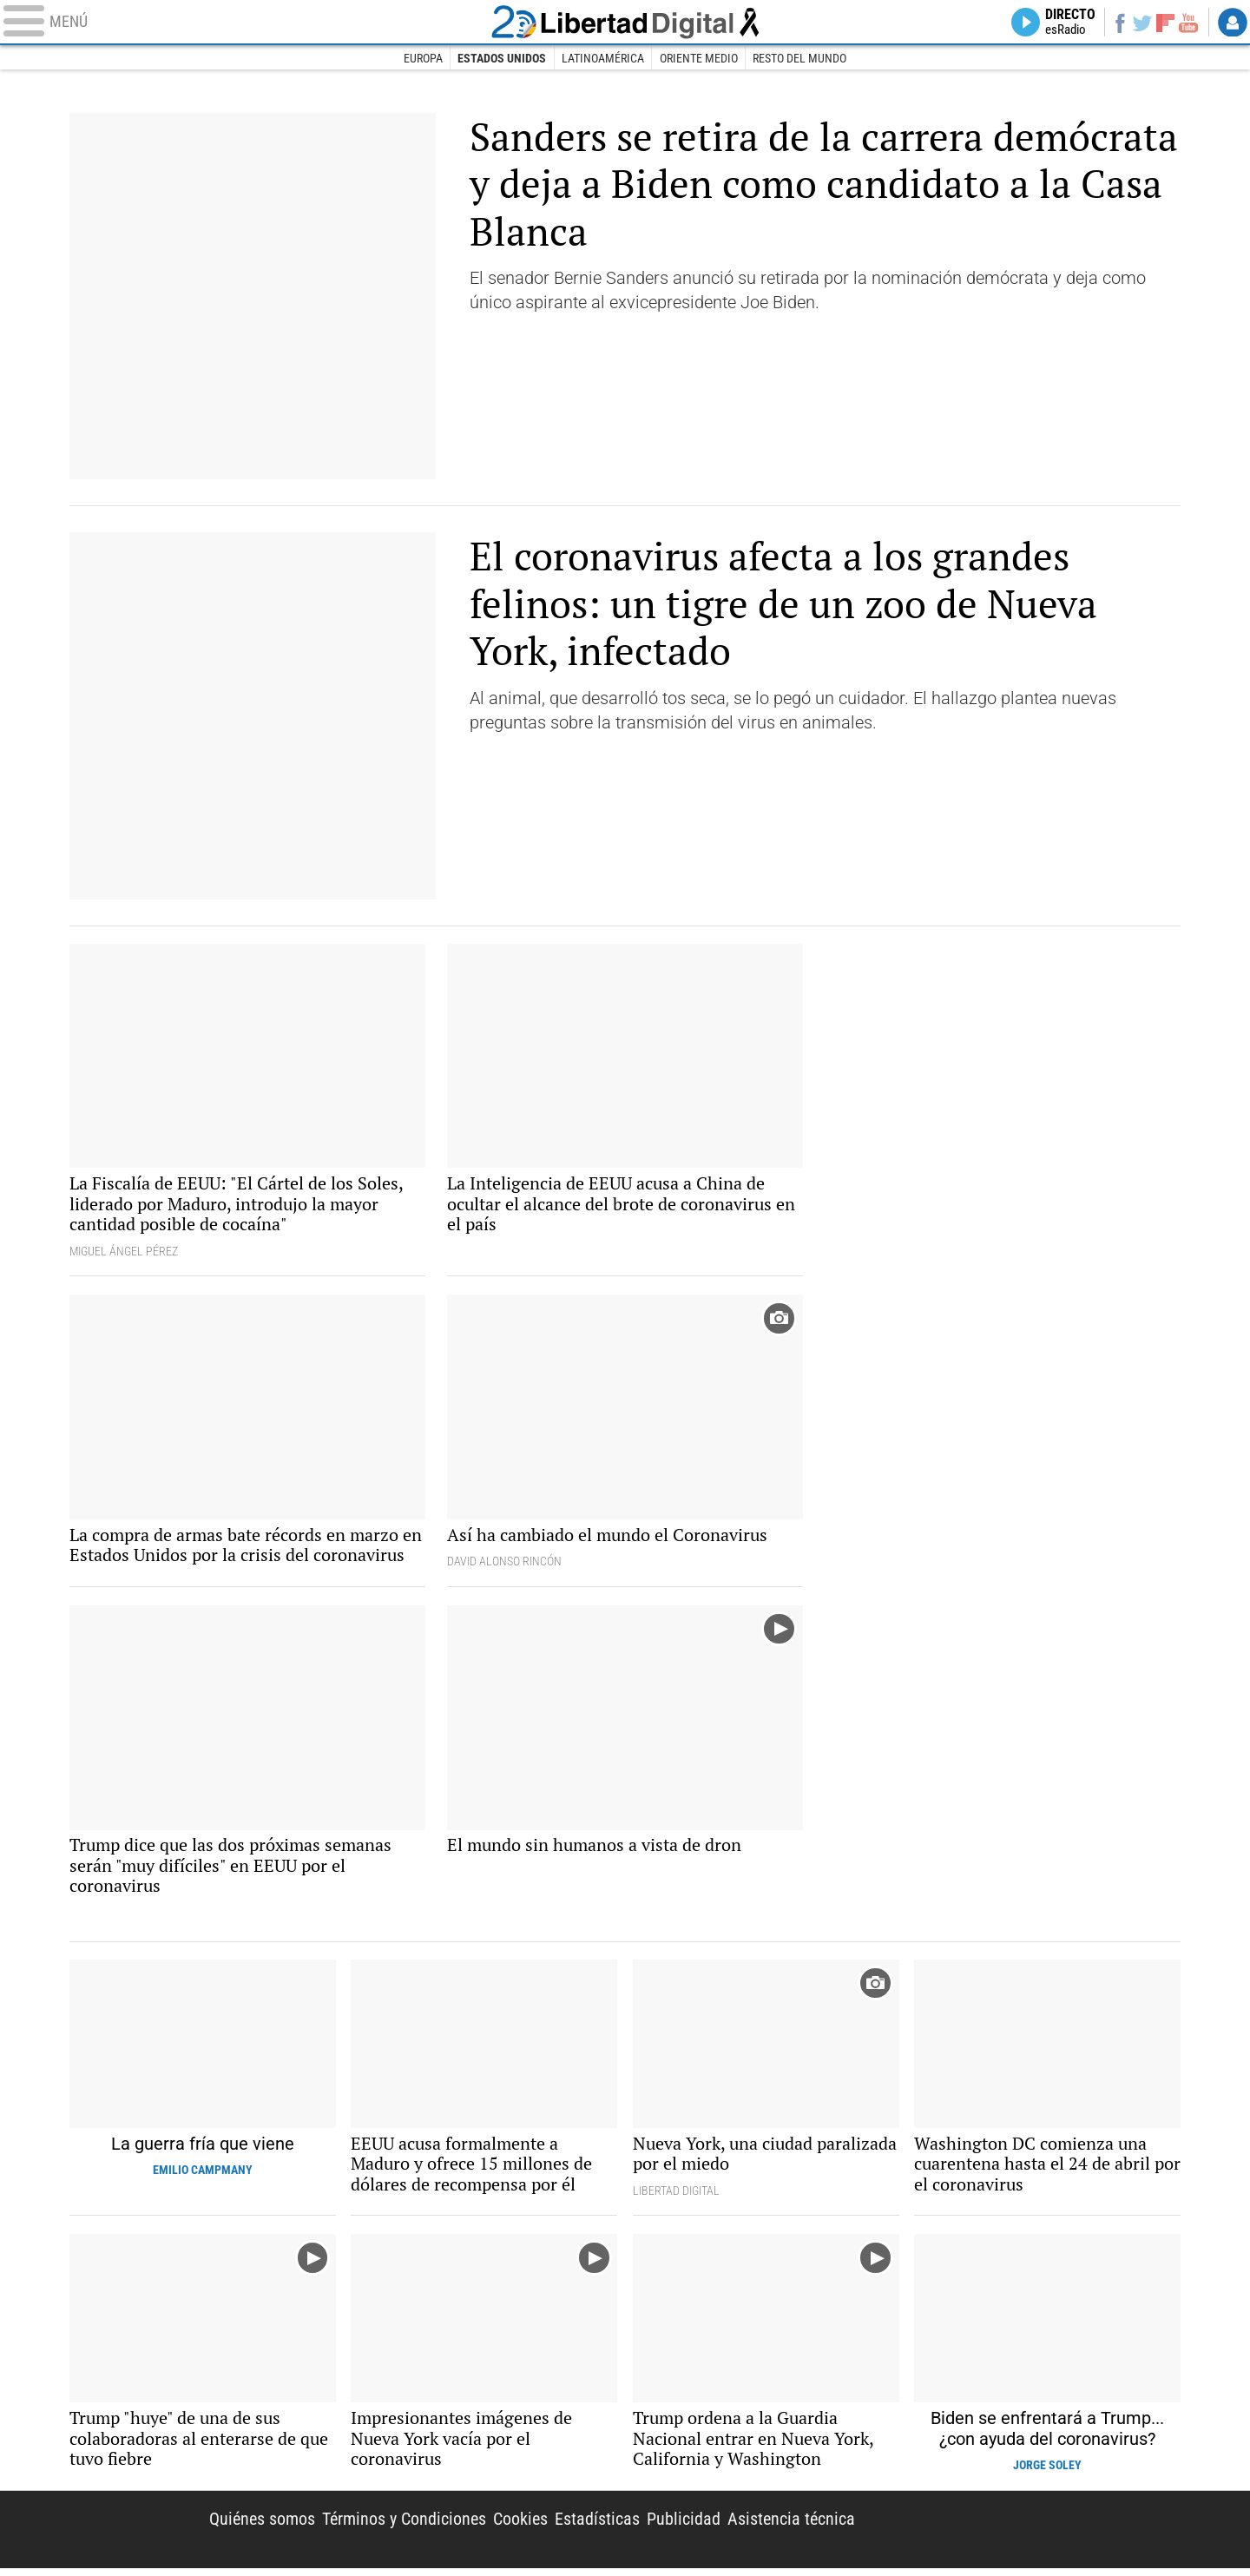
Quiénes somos (262, 2525)
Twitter (1140, 22)
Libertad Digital (1032, 2537)
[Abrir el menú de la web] (243, 22)
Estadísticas (597, 2525)
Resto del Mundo (800, 59)
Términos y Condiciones (404, 2525)
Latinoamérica (603, 59)
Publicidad (683, 2525)
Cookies (520, 2525)
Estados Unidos (501, 59)
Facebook (1116, 22)
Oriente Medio (699, 59)
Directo (1065, 22)
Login (1232, 22)
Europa (422, 59)
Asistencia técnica (791, 2525)
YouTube (1187, 22)
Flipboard (1164, 22)
